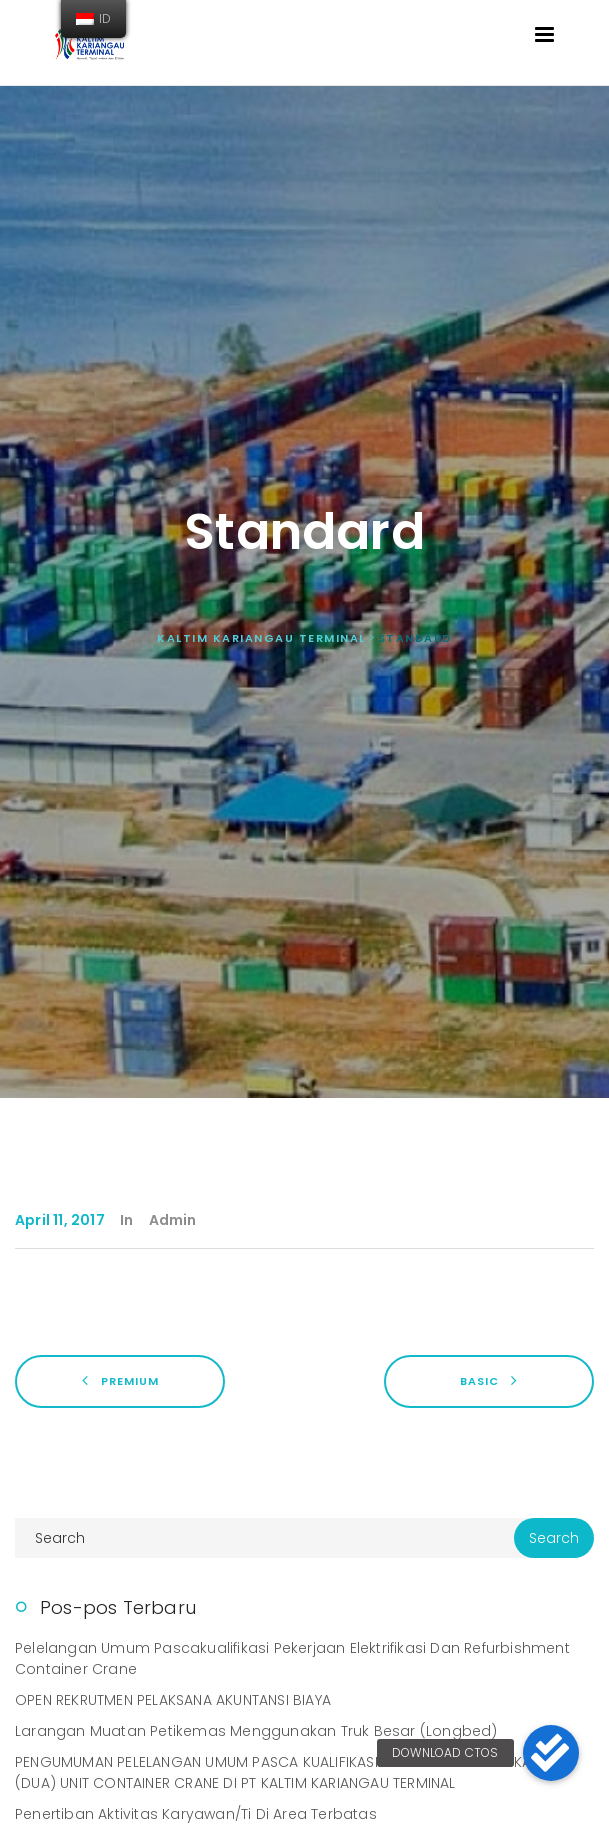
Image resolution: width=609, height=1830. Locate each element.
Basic (489, 1380)
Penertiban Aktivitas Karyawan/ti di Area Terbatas (196, 1814)
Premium (120, 1380)
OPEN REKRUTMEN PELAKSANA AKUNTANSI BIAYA (173, 1700)
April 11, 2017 (60, 1220)
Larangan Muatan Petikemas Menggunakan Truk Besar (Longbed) (256, 1731)
